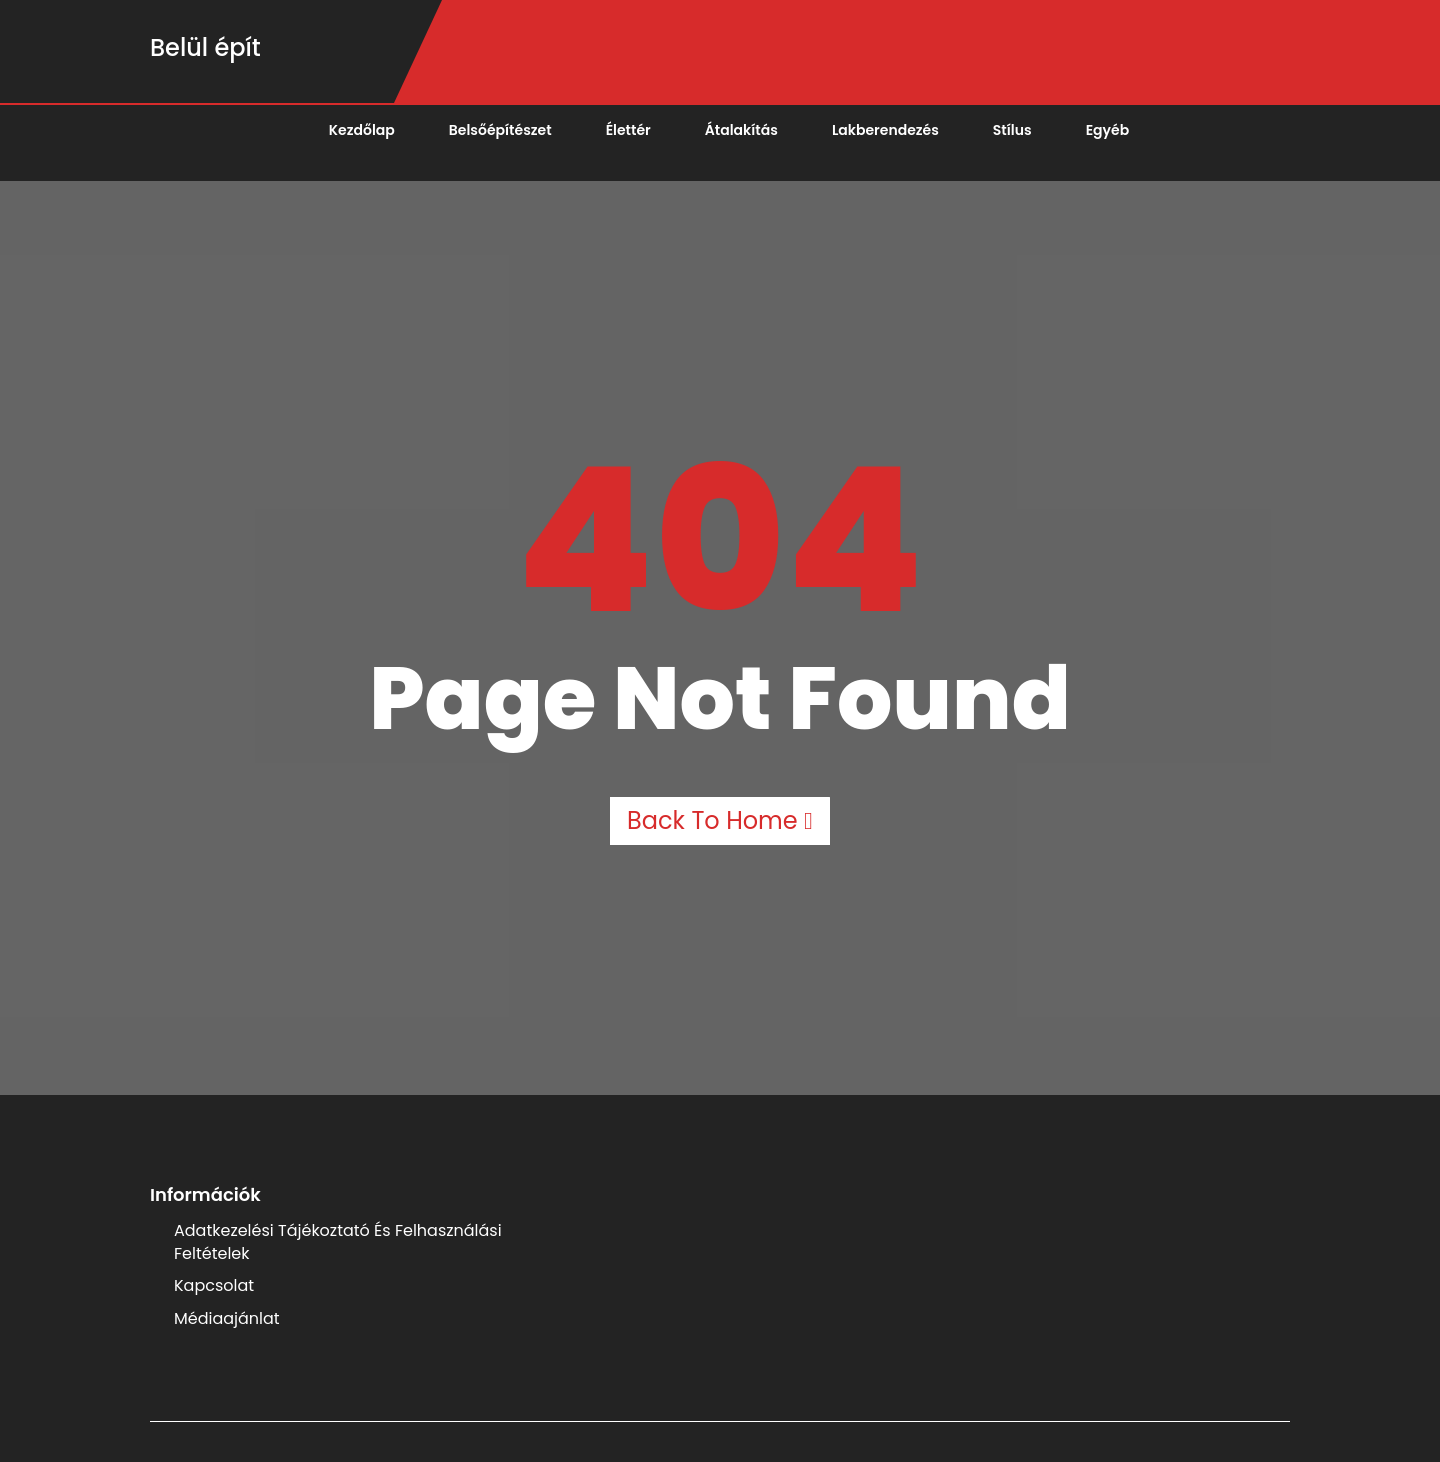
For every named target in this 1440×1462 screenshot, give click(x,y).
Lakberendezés (885, 130)
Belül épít (205, 47)
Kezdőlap (362, 130)
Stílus (1012, 130)
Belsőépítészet (500, 130)
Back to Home (720, 820)
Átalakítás (741, 130)
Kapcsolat (214, 1285)
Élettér (628, 130)
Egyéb (1108, 130)
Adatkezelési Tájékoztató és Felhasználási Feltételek (338, 1242)
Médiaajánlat (227, 1318)
